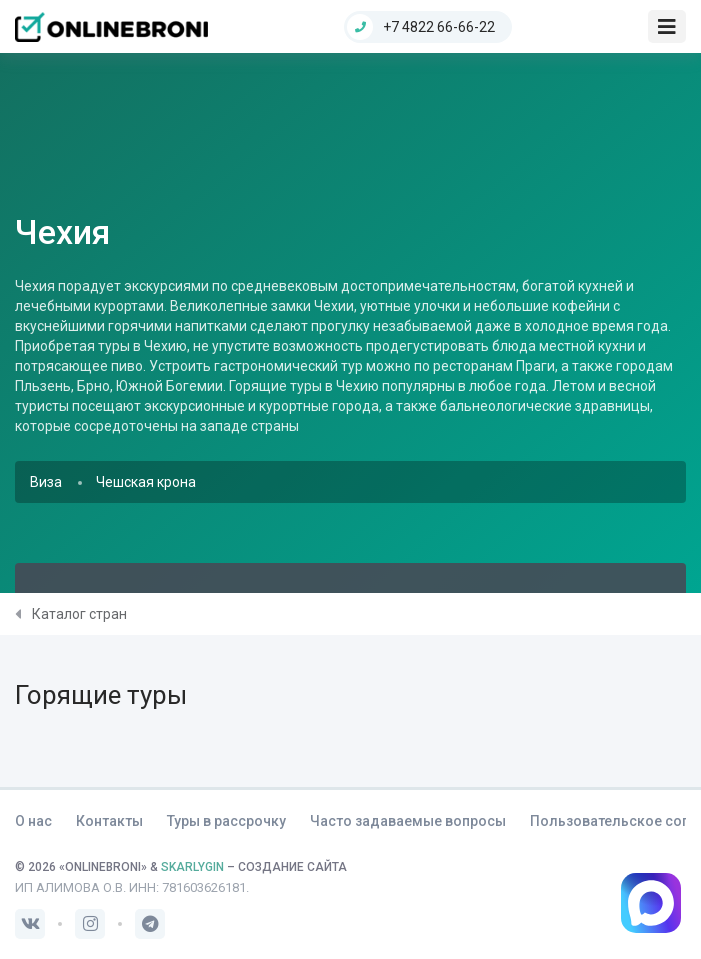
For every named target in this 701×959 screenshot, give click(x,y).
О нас (33, 821)
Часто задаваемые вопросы (408, 821)
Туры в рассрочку (226, 821)
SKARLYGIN (192, 867)
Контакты (109, 821)
